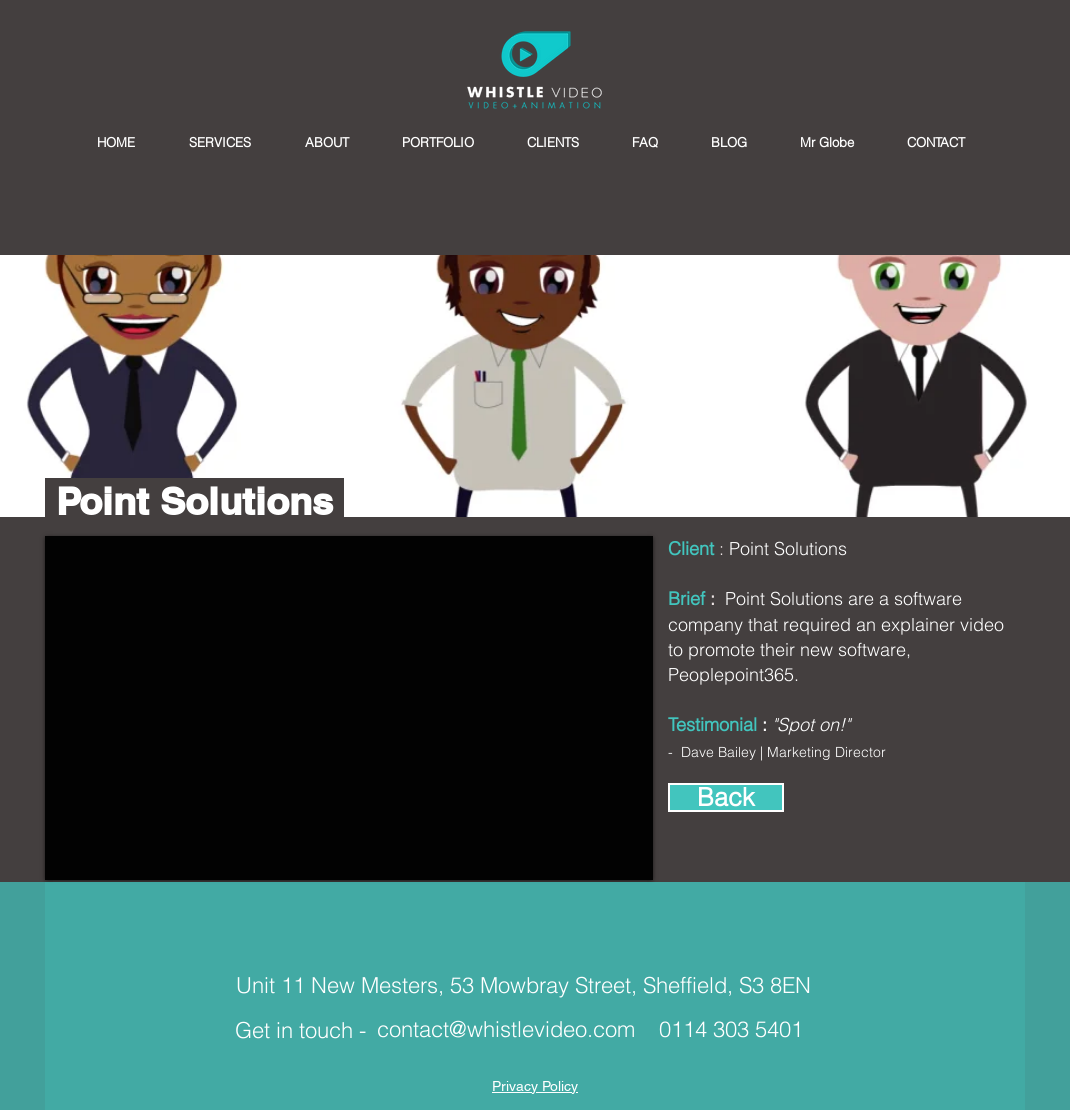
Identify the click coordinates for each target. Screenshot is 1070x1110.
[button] (220, 142)
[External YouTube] (349, 708)
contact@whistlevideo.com (506, 1029)
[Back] (726, 797)
